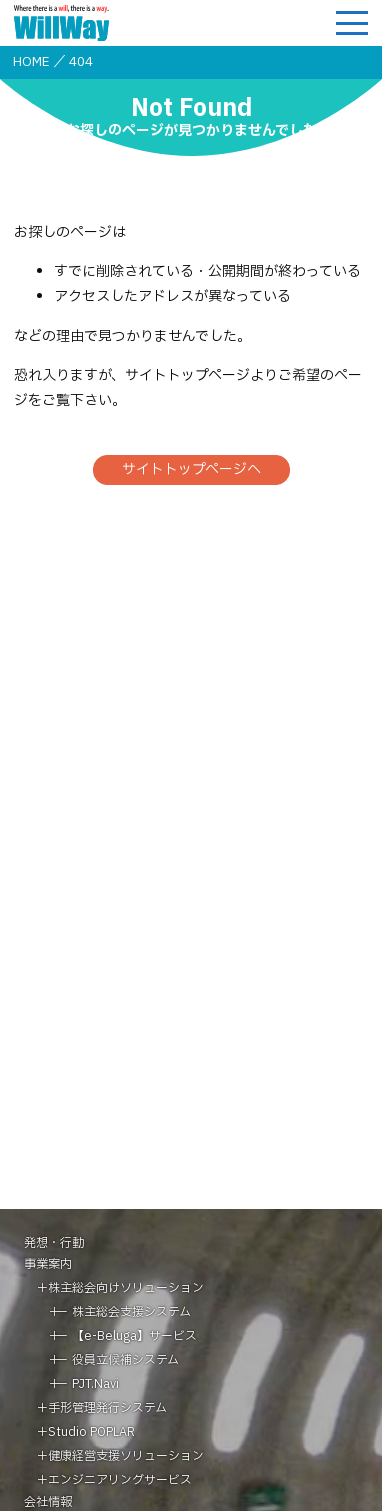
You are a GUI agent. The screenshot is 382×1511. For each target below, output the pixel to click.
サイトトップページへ (191, 469)
